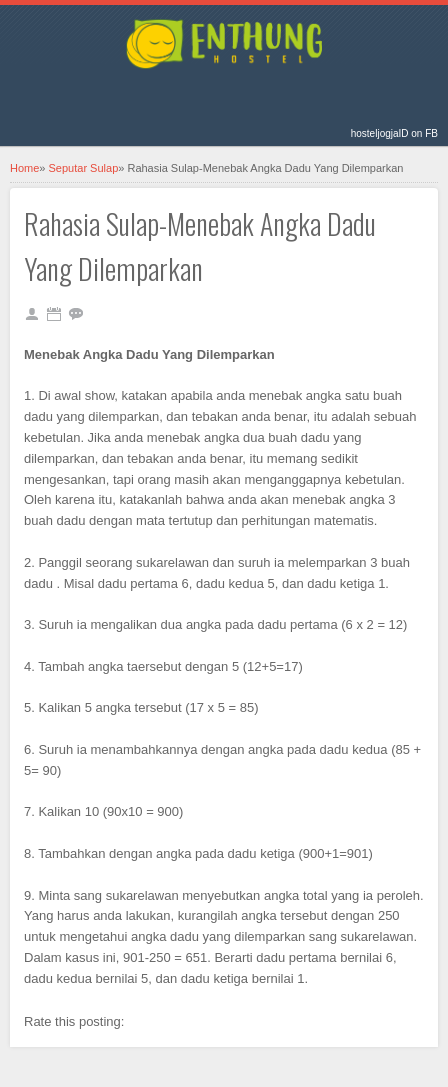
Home (24, 168)
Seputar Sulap (84, 168)
